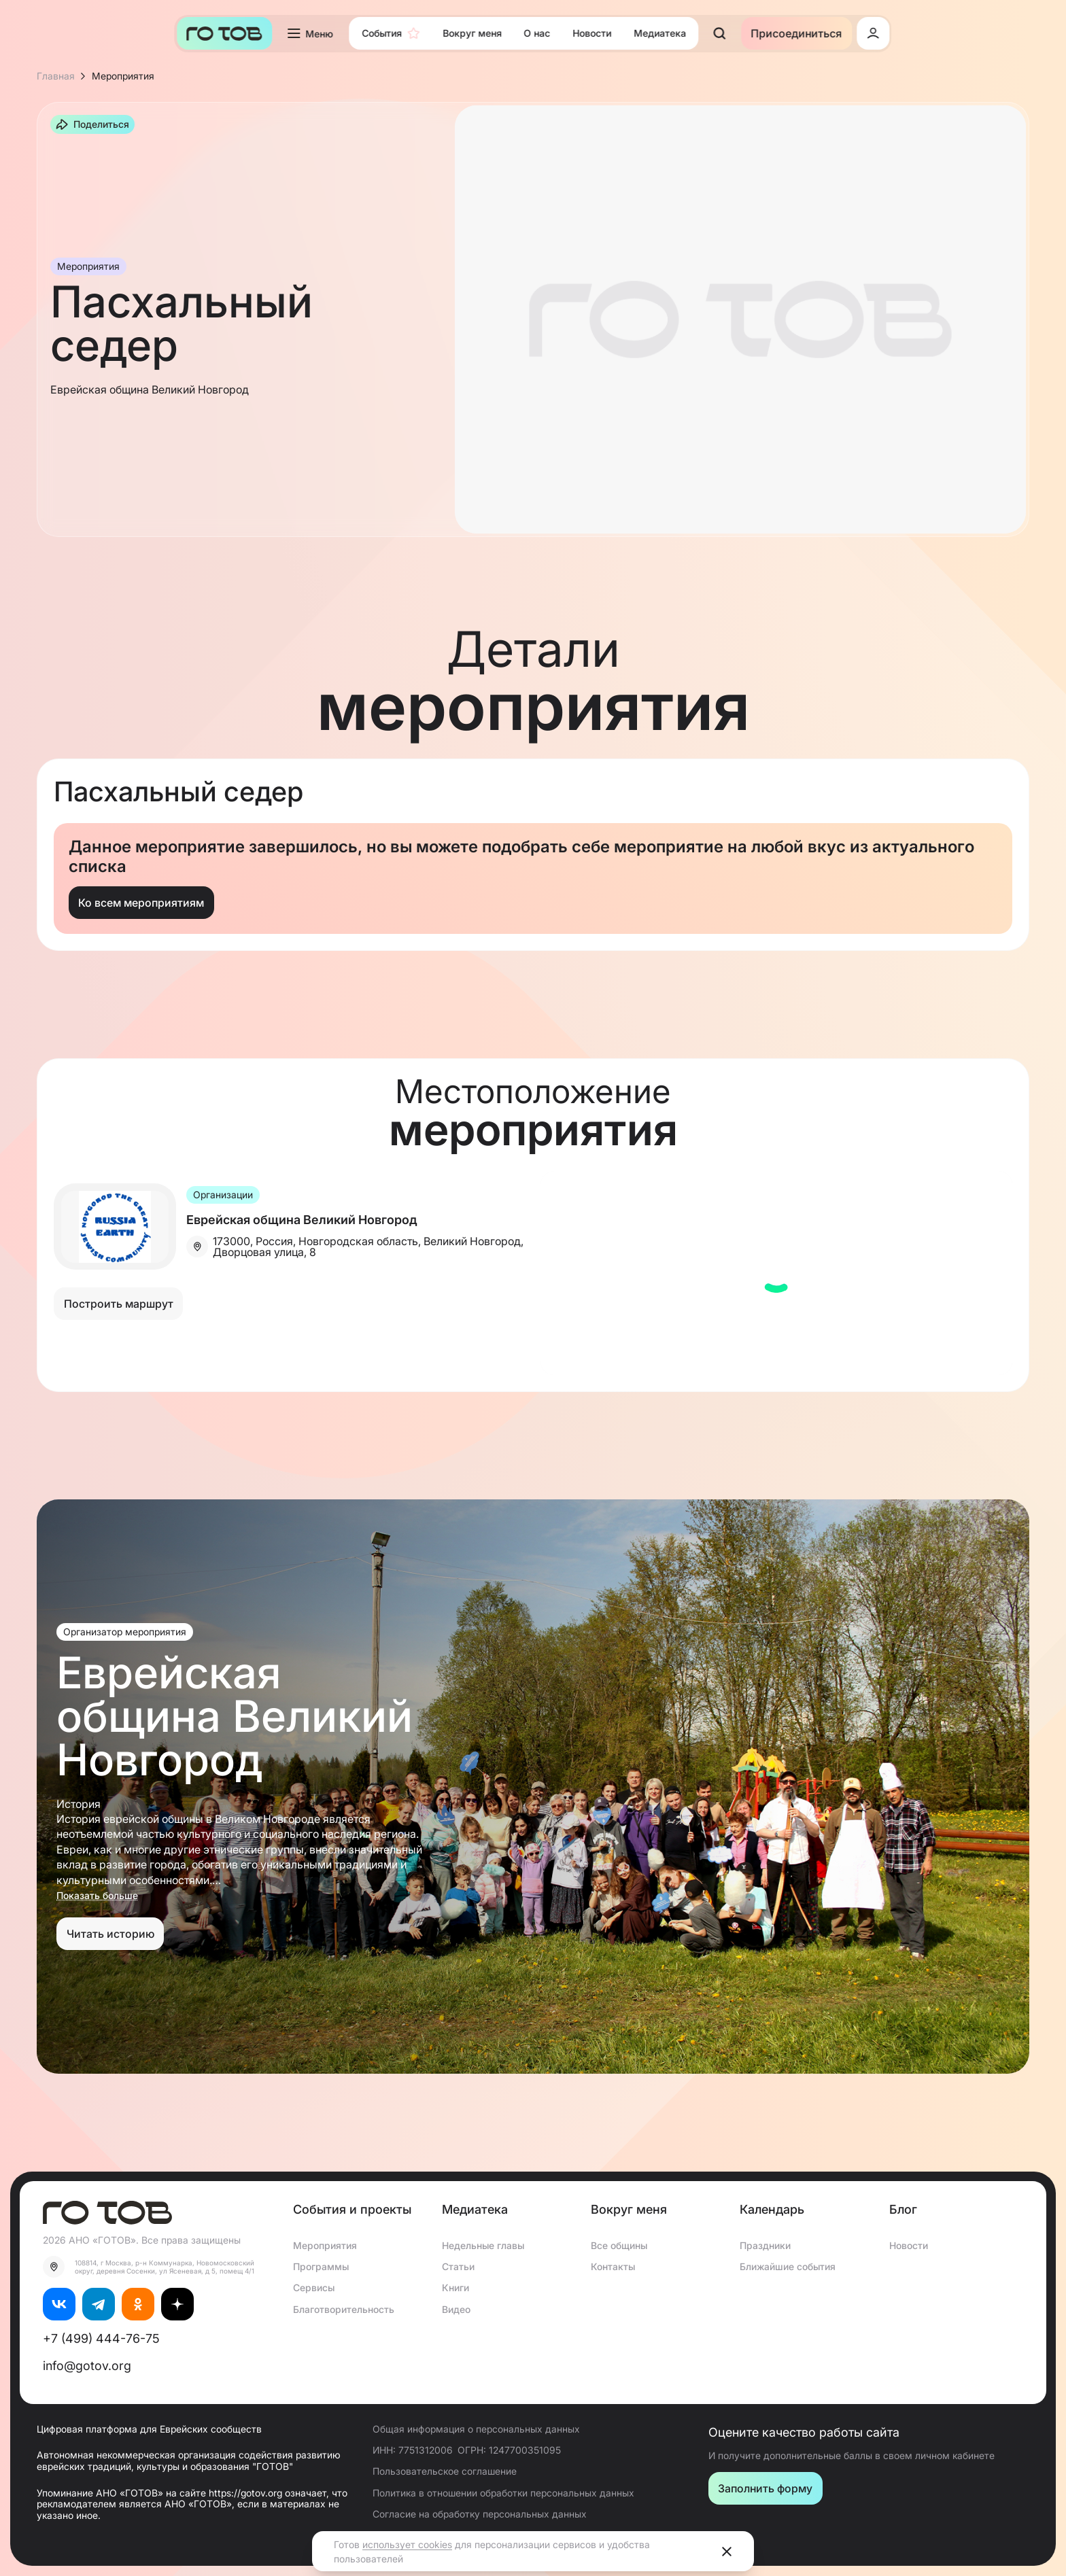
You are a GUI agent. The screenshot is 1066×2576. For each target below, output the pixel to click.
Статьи (458, 2266)
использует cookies (407, 2544)
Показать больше (97, 1895)
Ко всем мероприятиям (141, 902)
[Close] (727, 2551)
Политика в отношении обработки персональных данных (503, 2493)
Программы (321, 2266)
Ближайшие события (788, 2266)
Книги (455, 2287)
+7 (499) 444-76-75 (101, 2338)
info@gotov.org (87, 2366)
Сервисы (313, 2287)
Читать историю (110, 1933)
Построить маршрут (118, 1303)
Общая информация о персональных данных (476, 2429)
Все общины (619, 2245)
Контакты (613, 2266)
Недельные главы (483, 2245)
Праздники (765, 2245)
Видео (456, 2309)
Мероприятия (325, 2245)
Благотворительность (343, 2309)
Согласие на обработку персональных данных (480, 2514)
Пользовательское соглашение (445, 2471)
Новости (908, 2245)
